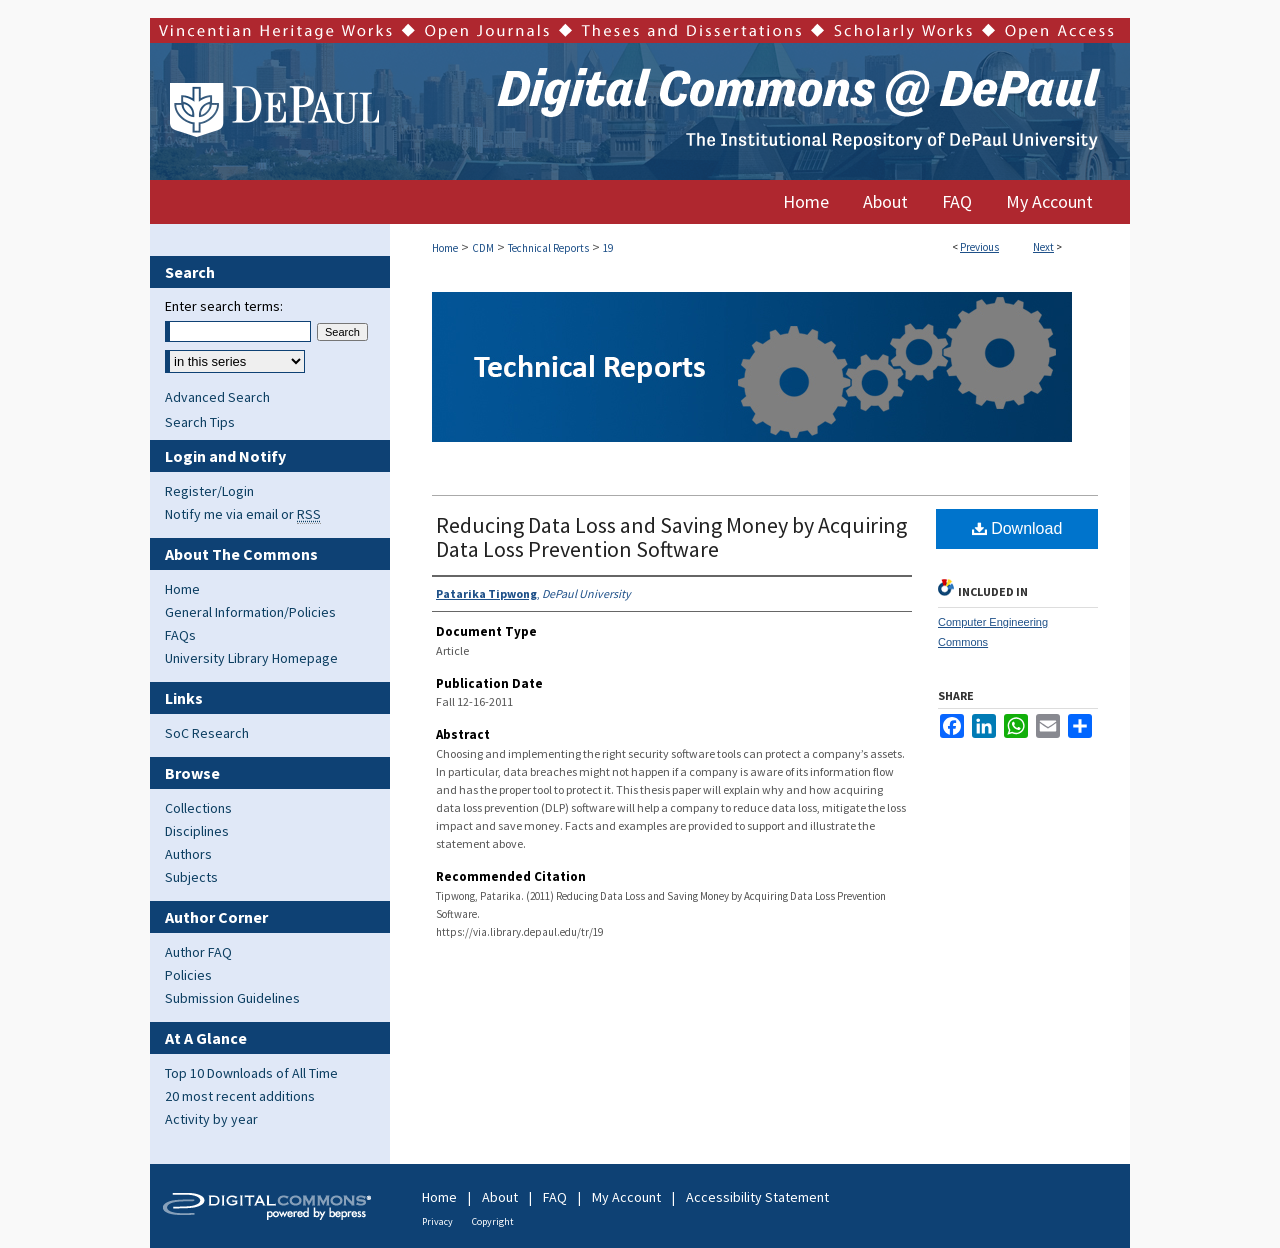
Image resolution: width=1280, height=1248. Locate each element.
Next (1043, 247)
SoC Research (207, 733)
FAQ (555, 1197)
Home (445, 248)
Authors (188, 854)
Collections (198, 808)
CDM (483, 248)
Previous (979, 247)
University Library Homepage (251, 658)
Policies (188, 975)
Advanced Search (217, 397)
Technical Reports (548, 248)
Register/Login (209, 491)
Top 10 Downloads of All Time (251, 1073)
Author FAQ (198, 952)
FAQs (180, 635)
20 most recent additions (240, 1096)
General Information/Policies (250, 612)
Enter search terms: (224, 306)
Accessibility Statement (757, 1197)
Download (1017, 528)
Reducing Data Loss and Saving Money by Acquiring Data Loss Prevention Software (671, 537)
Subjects (191, 877)
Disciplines (197, 831)
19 (608, 248)
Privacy (437, 1221)
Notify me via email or (243, 514)
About (500, 1197)
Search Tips (200, 422)
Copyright (493, 1221)
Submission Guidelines (232, 998)
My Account (626, 1197)
